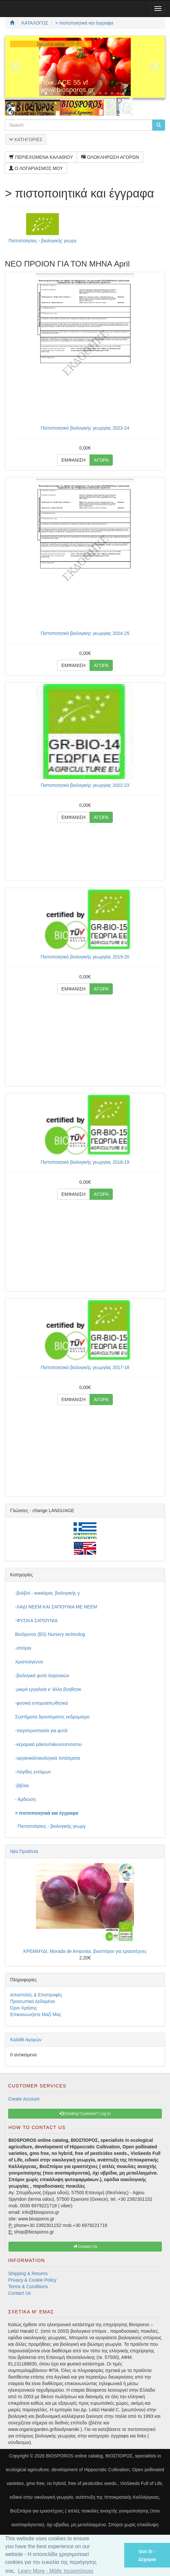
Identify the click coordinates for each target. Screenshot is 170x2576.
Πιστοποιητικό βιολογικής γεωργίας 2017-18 (85, 1367)
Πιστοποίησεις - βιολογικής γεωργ (42, 240)
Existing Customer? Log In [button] (85, 2113)
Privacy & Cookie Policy (32, 2280)
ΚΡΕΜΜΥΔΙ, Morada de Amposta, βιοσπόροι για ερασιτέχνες (85, 1951)
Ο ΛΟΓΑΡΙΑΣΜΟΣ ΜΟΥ (36, 168)
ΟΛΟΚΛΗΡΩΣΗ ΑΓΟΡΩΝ (110, 157)
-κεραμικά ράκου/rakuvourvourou (48, 1744)
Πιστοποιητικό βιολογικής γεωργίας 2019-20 (85, 956)
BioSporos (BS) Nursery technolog (50, 1634)
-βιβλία (22, 1785)
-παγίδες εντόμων (33, 1771)
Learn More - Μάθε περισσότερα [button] (55, 2571)
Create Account (24, 2099)
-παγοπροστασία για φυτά (41, 1730)
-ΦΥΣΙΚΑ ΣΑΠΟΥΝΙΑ (36, 1620)
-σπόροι (23, 1648)
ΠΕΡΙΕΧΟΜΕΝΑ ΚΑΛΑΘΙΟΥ (41, 157)
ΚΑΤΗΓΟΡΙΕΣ (25, 139)
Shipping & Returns (28, 2273)
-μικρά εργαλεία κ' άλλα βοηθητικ (48, 1689)
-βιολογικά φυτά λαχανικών (42, 1675)
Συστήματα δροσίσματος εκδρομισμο (52, 1716)
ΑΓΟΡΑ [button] (101, 460)
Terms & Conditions (28, 2286)
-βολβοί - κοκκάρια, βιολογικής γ (47, 1593)
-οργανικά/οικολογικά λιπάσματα (47, 1758)
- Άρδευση (25, 1799)
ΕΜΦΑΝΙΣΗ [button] (73, 460)
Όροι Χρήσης (23, 2008)
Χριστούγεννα (29, 1661)
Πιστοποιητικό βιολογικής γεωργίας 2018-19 (85, 1162)
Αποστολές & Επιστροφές (36, 1994)
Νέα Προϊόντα (24, 1851)
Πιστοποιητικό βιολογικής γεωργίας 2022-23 (85, 785)
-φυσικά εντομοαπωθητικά (41, 1703)
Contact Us (19, 2293)
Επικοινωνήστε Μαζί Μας (35, 2014)
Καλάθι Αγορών (26, 2039)
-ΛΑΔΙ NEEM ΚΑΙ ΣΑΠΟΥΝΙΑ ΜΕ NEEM (56, 1606)
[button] (110, 2555)
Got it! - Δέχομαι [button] (147, 2555)
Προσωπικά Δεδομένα (32, 2001)
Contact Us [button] (85, 2246)
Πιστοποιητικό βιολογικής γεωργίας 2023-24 (85, 428)
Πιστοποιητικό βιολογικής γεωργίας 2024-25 (85, 633)
